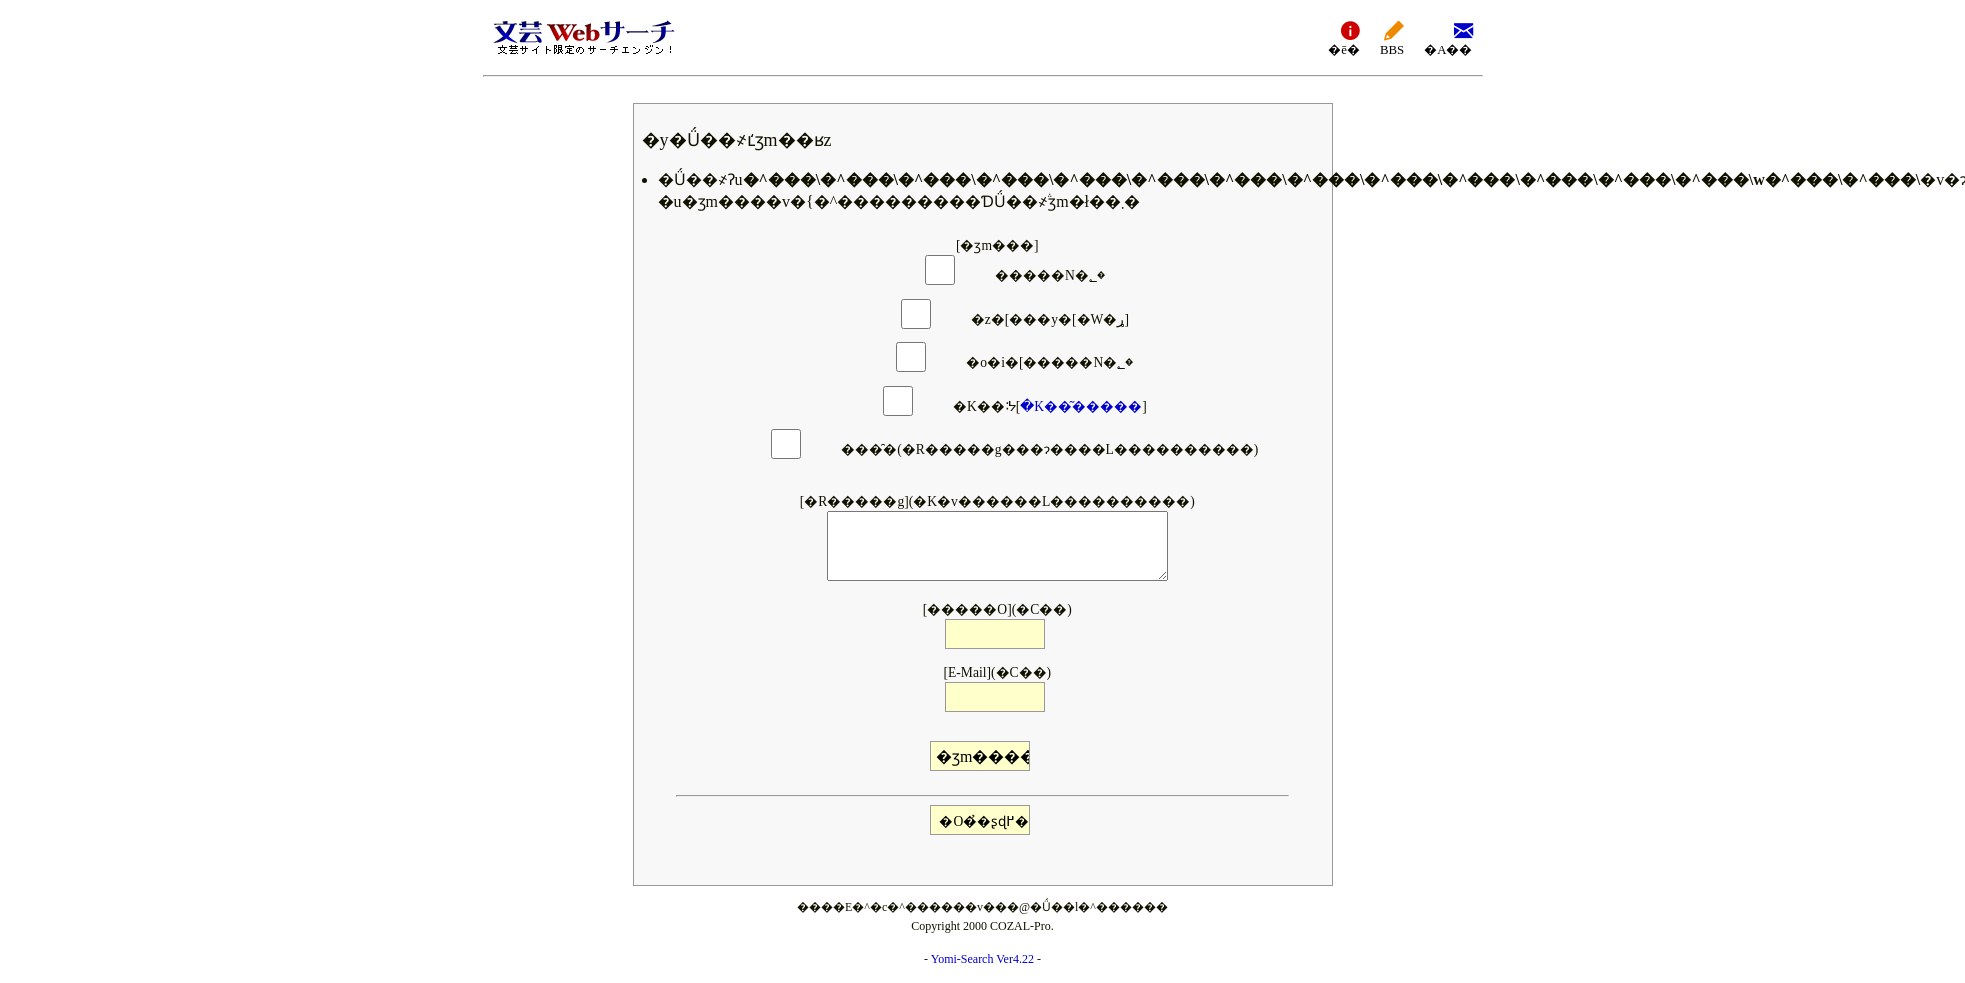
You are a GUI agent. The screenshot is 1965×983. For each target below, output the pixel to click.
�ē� (1344, 37)
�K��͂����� (1081, 406)
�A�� (1448, 37)
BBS (1392, 37)
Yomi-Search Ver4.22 (982, 959)
